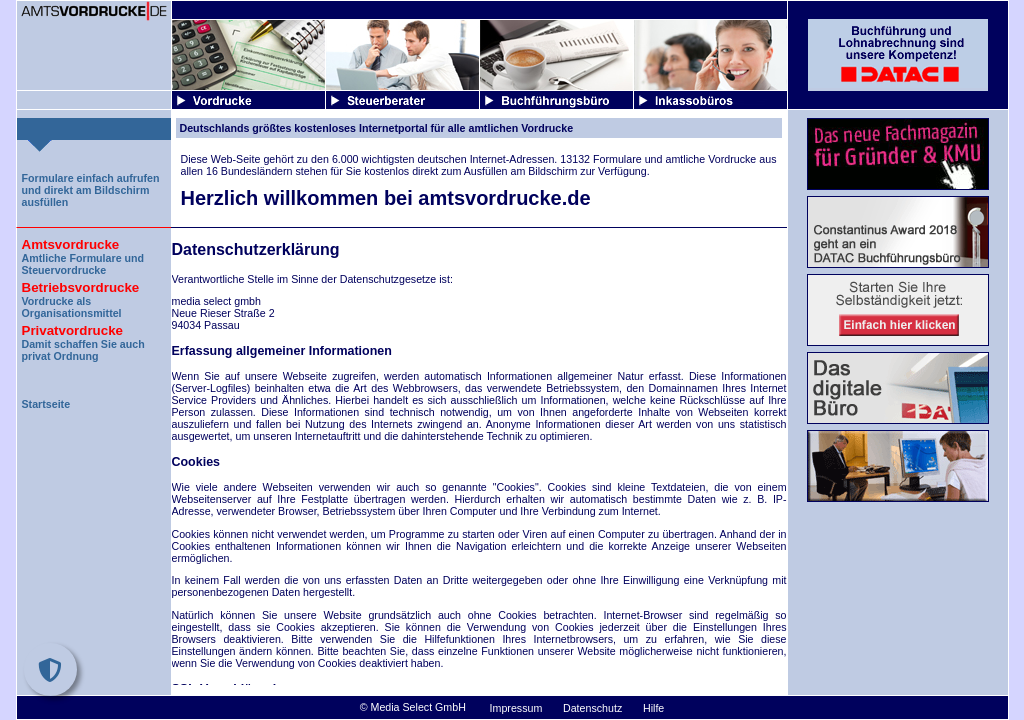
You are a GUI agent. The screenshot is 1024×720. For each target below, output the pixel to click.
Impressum (516, 708)
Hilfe (653, 708)
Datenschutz (592, 708)
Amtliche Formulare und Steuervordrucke (94, 254)
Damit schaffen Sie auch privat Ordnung (94, 340)
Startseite (46, 404)
